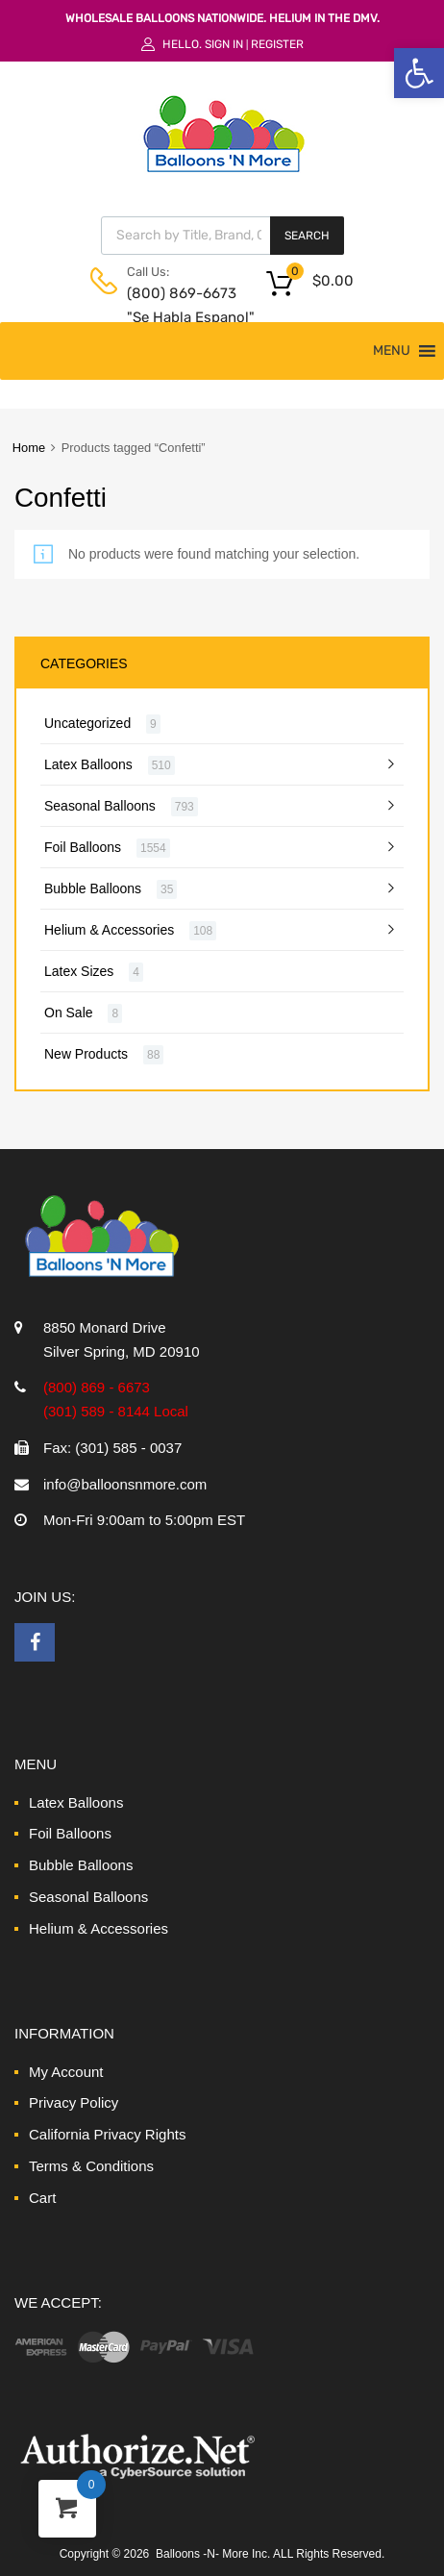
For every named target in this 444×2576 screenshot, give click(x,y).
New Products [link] (86, 1054)
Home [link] (28, 447)
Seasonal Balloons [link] (100, 805)
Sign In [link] (224, 44)
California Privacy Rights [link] (107, 2134)
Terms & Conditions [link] (91, 2166)
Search (307, 235)
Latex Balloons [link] (88, 764)
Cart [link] (42, 2197)
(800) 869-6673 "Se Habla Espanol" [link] (174, 305)
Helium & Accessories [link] (109, 930)
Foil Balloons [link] (82, 847)
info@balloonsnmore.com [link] (125, 1484)
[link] (419, 73)
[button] (391, 351)
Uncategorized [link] (87, 723)
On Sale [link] (68, 1012)
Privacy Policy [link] (73, 2102)
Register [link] (277, 44)
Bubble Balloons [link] (92, 888)
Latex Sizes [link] (78, 971)
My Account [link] (66, 2071)
